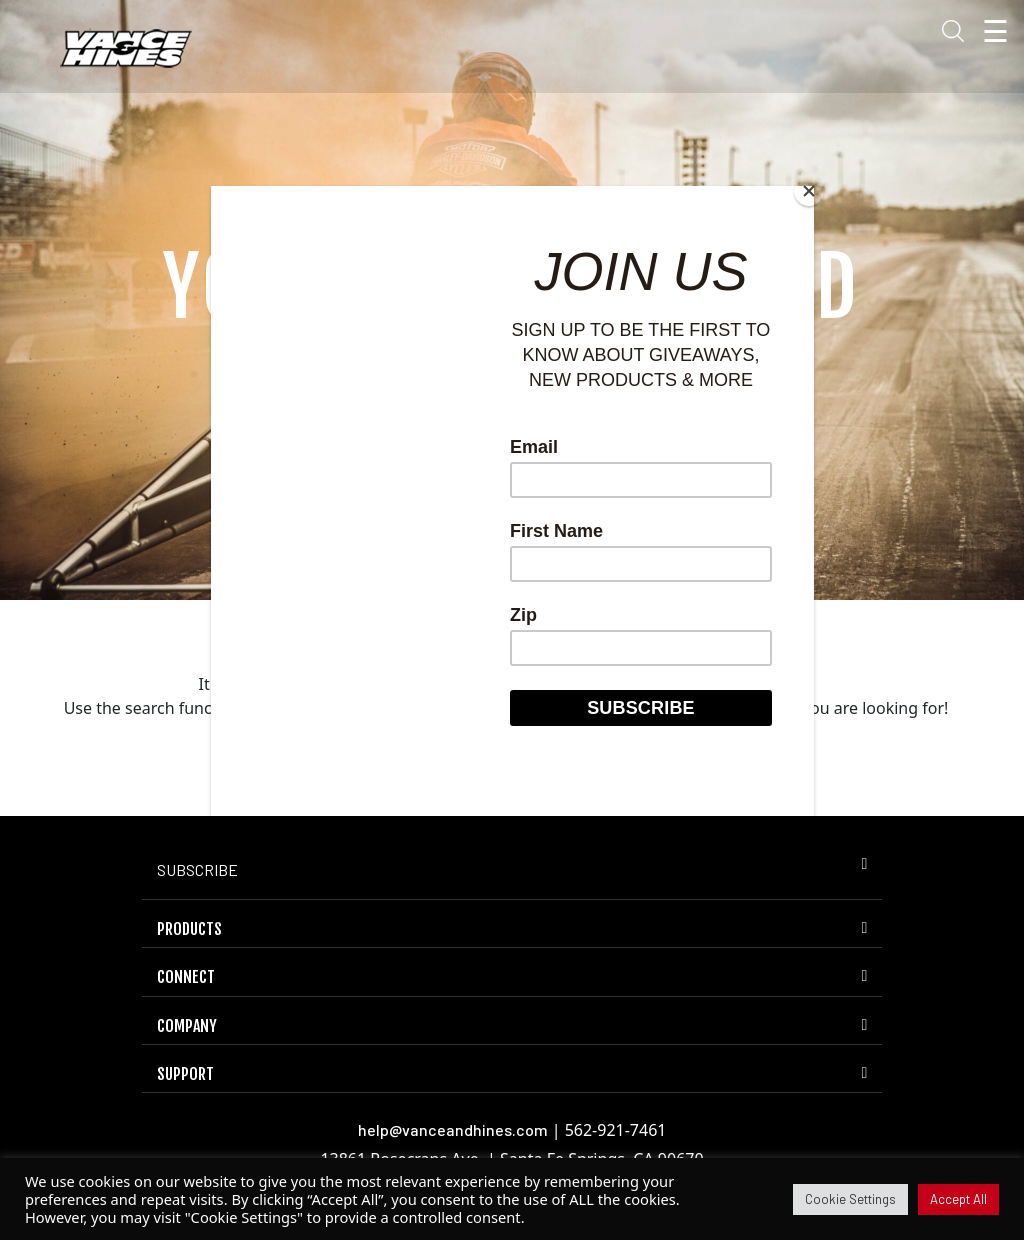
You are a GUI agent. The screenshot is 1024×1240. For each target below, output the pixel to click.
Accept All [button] (958, 1199)
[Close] (809, 191)
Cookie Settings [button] (850, 1199)
